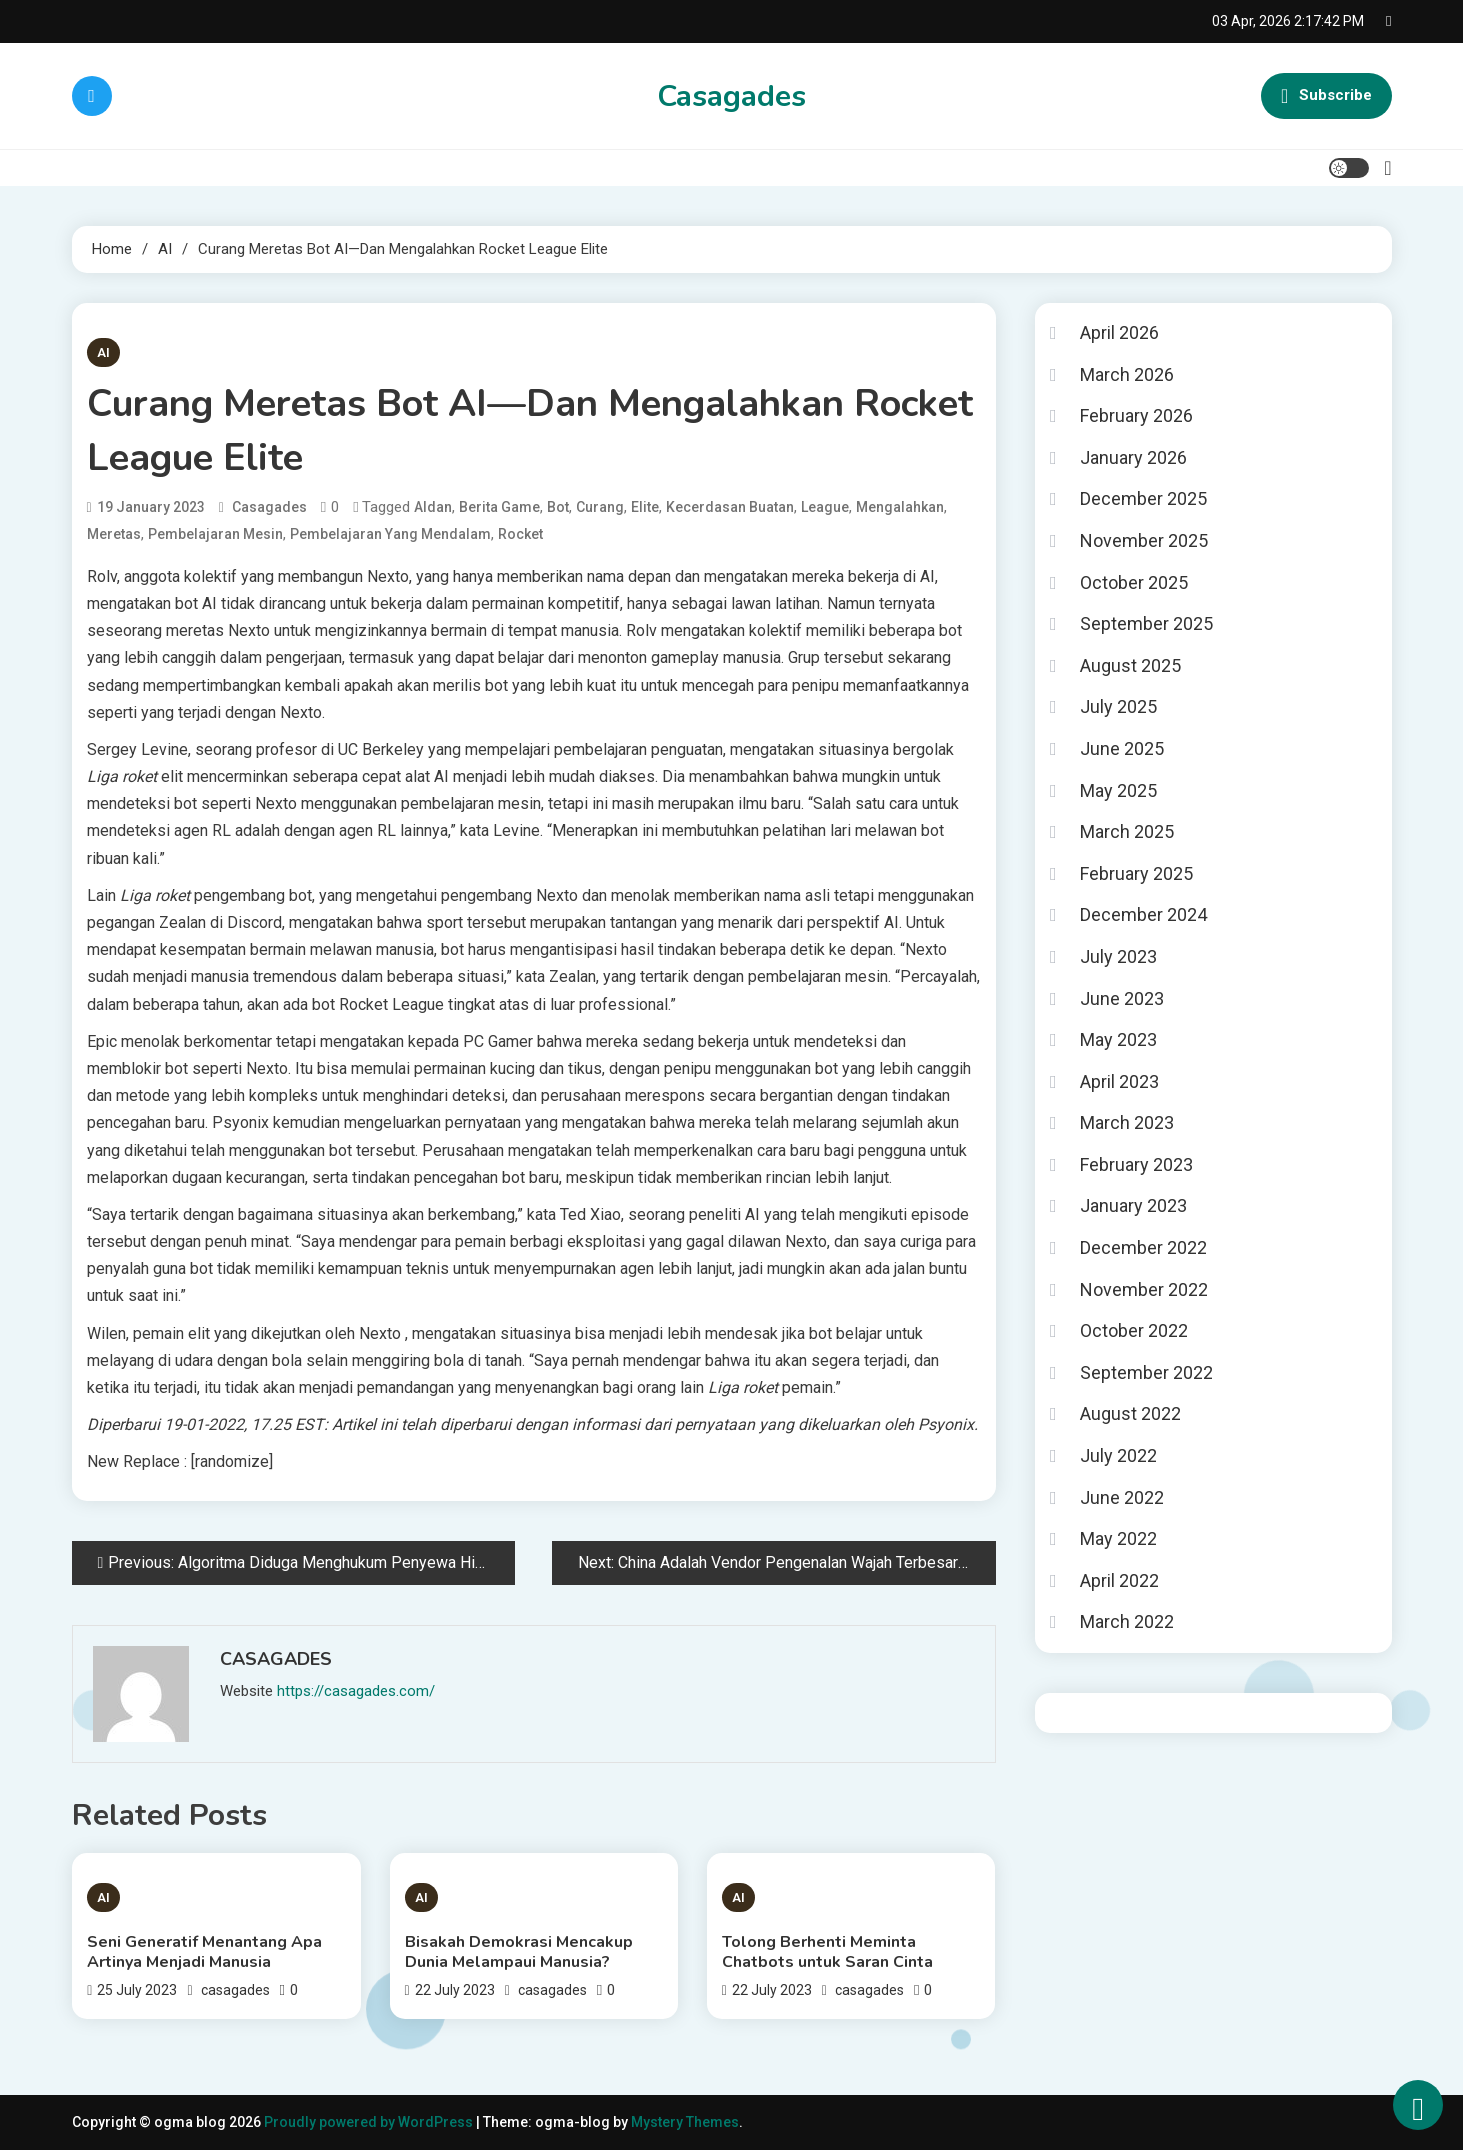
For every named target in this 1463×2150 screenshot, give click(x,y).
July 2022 (1118, 1455)
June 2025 (1122, 748)
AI (103, 352)
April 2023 (1119, 1081)
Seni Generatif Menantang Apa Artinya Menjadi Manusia (204, 1952)
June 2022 (1122, 1497)
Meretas (114, 534)
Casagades (731, 96)
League (825, 507)
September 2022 (1146, 1372)
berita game (499, 507)
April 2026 (1119, 332)
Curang (600, 507)
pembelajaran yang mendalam (390, 534)
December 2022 (1143, 1247)
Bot (558, 507)
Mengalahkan (900, 507)
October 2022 (1134, 1330)
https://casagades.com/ (356, 1691)
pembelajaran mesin (215, 534)
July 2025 (1118, 706)
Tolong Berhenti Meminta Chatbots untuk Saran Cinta (827, 1952)
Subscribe (1326, 96)
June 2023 (1122, 998)
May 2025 (1118, 790)
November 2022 (1144, 1289)
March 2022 (1127, 1621)
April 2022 (1119, 1580)
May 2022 (1118, 1538)
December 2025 (1143, 498)
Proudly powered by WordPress (370, 2122)
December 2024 (1143, 914)
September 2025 (1146, 623)
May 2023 (1118, 1039)
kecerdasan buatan (730, 507)
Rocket (520, 534)
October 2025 (1134, 582)
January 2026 (1133, 457)
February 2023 (1136, 1164)
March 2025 (1127, 831)
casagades (269, 507)
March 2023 (1127, 1122)
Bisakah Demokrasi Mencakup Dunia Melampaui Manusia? (519, 1952)
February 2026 (1136, 415)
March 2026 (1127, 374)
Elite (645, 507)
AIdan (433, 507)
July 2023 (1118, 956)
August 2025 (1130, 665)
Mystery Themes (685, 2122)
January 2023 (1133, 1205)
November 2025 (1144, 540)
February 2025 (1136, 873)
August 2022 (1130, 1413)
